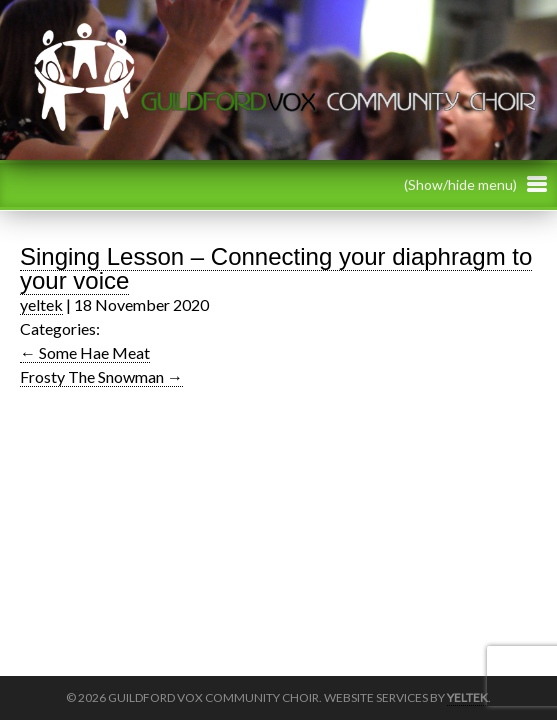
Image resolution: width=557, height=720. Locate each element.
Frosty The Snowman (101, 376)
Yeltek (467, 697)
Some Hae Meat (85, 352)
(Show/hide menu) (475, 184)
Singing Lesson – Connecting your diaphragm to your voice (276, 268)
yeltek (41, 304)
